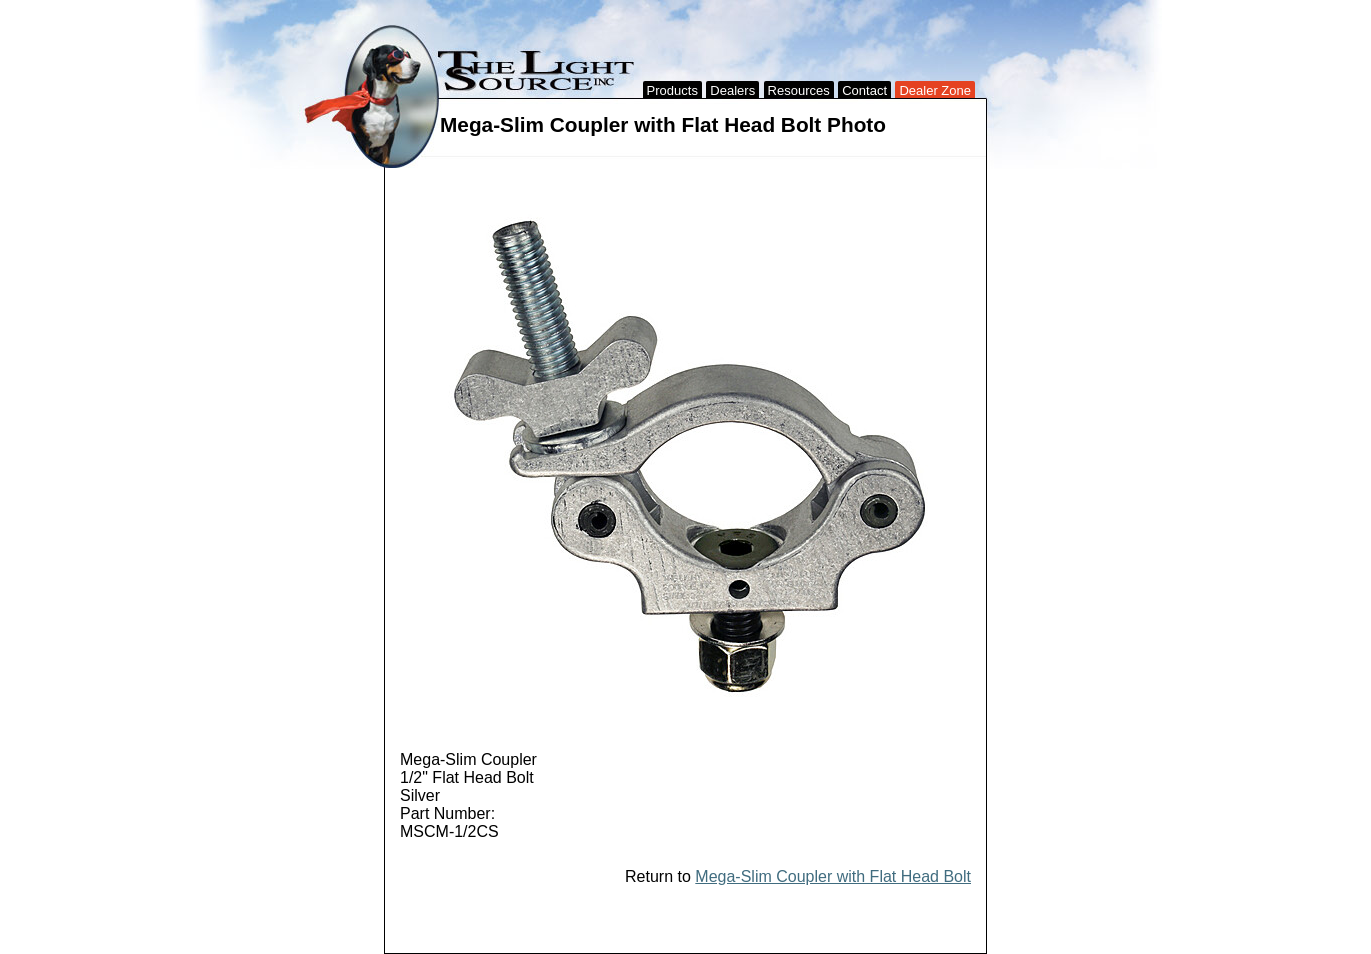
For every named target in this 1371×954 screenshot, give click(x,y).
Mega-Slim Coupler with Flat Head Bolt (833, 876)
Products (672, 90)
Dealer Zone (935, 90)
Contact (864, 90)
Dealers (732, 90)
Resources (799, 90)
